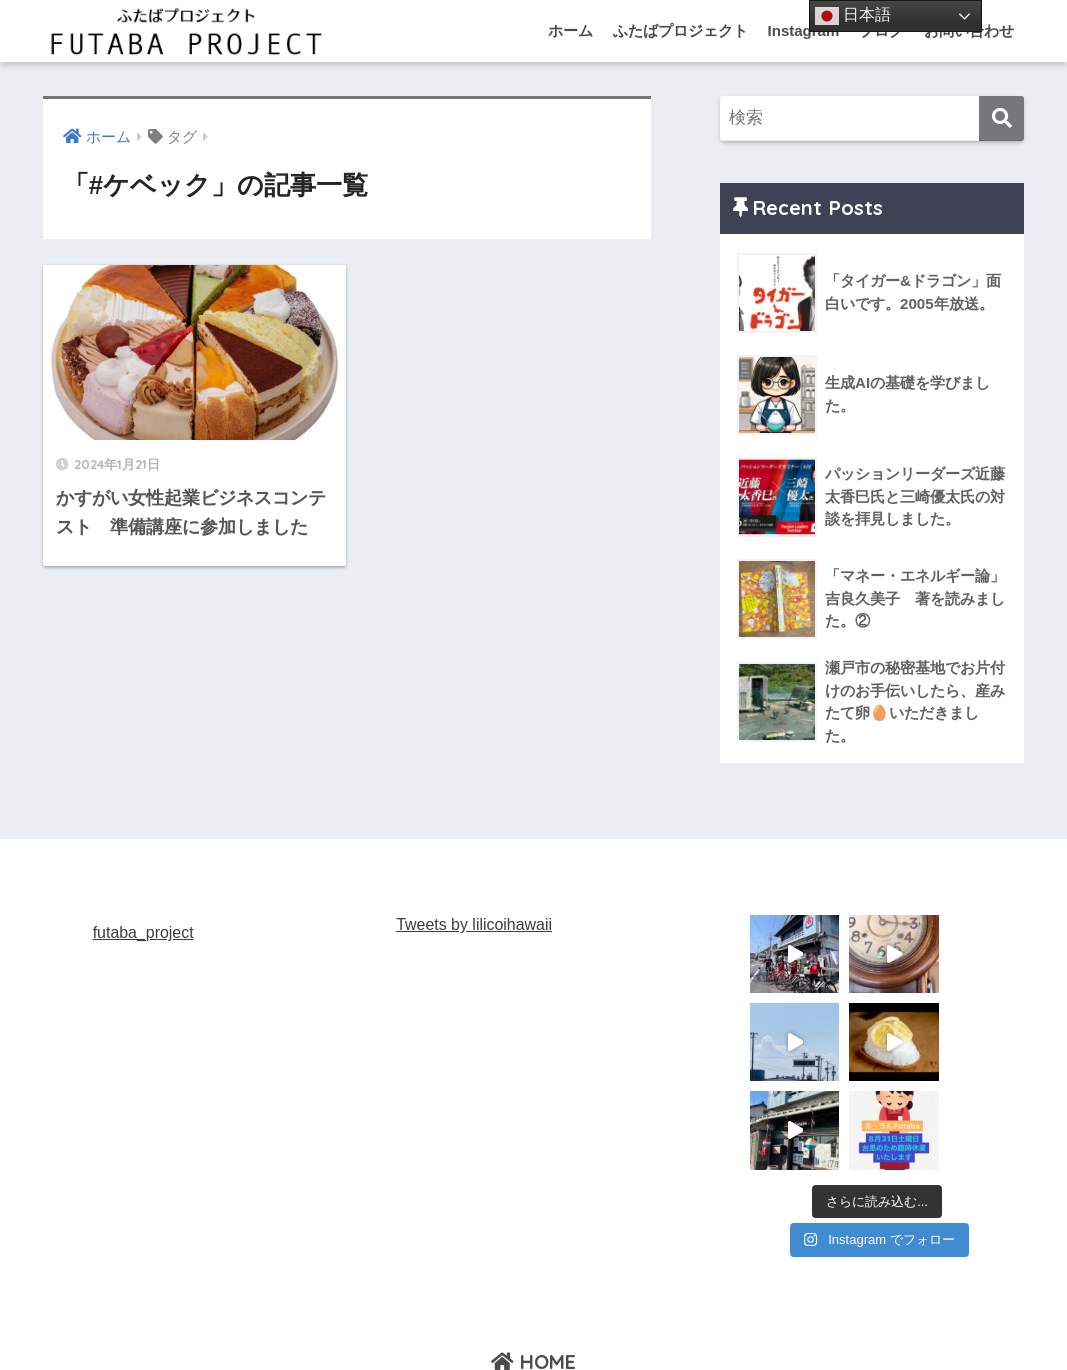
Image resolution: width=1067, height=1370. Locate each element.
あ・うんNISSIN (503, 1316)
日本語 (853, 16)
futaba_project (143, 932)
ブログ (1017, 1316)
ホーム (570, 30)
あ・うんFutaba (231, 1316)
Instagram (804, 30)
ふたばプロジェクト (680, 30)
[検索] (1001, 118)
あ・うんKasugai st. (366, 1316)
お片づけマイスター (804, 1316)
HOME (533, 1273)
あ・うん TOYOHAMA (647, 1316)
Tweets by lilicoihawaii (474, 924)
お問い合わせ (933, 1316)
